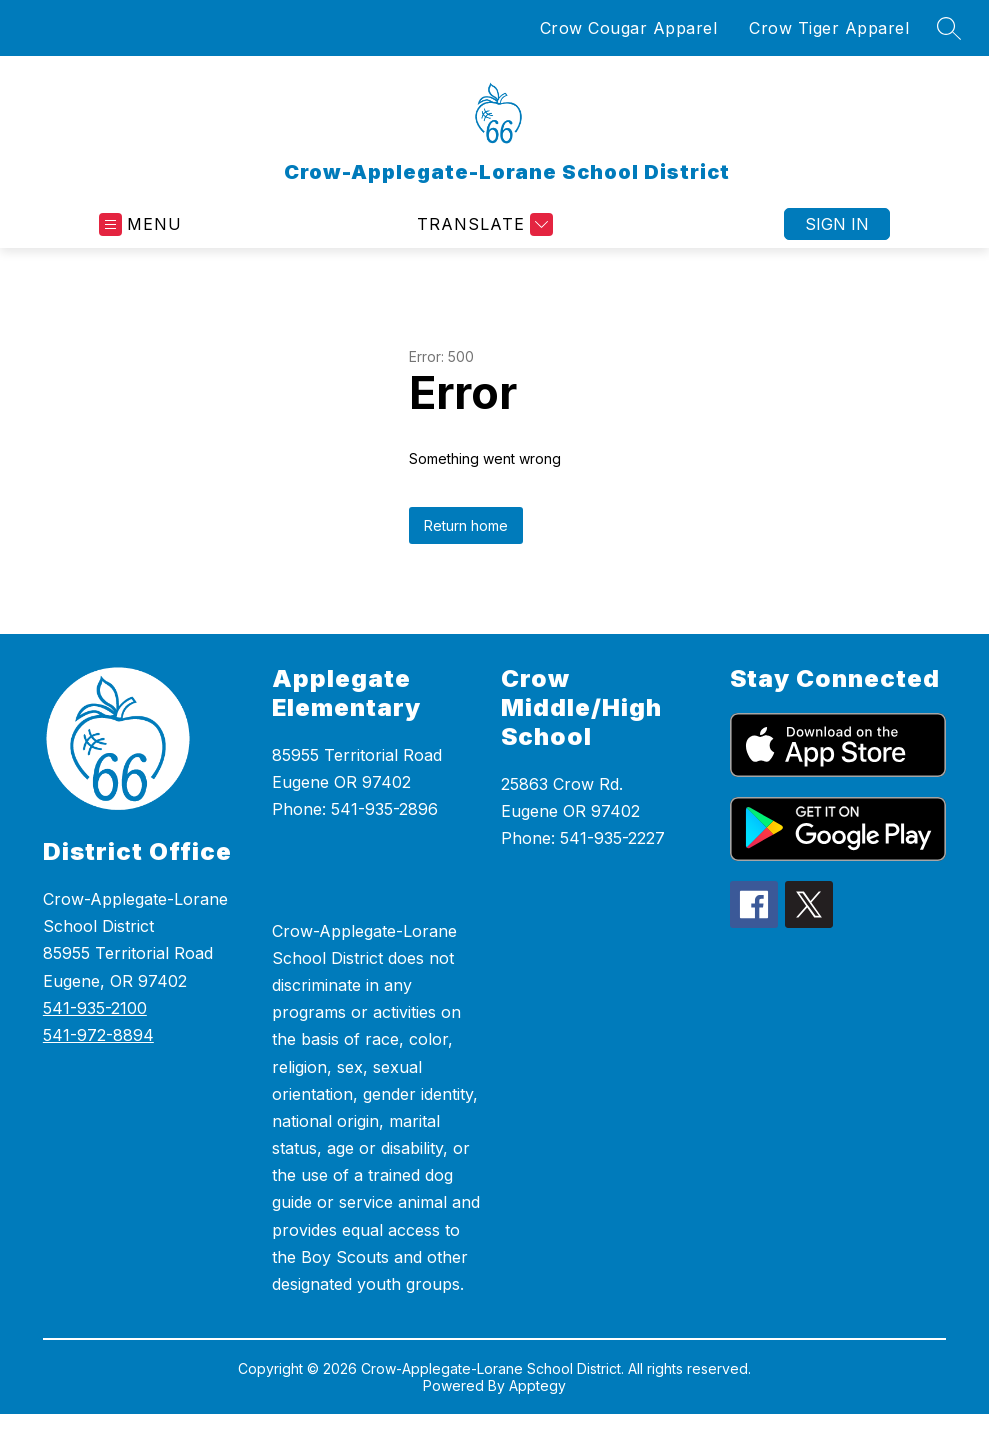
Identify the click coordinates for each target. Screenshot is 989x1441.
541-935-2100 (95, 1008)
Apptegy (537, 1385)
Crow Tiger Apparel (829, 28)
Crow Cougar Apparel (629, 28)
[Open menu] (140, 224)
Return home (466, 525)
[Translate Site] (482, 224)
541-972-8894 (98, 1035)
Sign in (837, 224)
